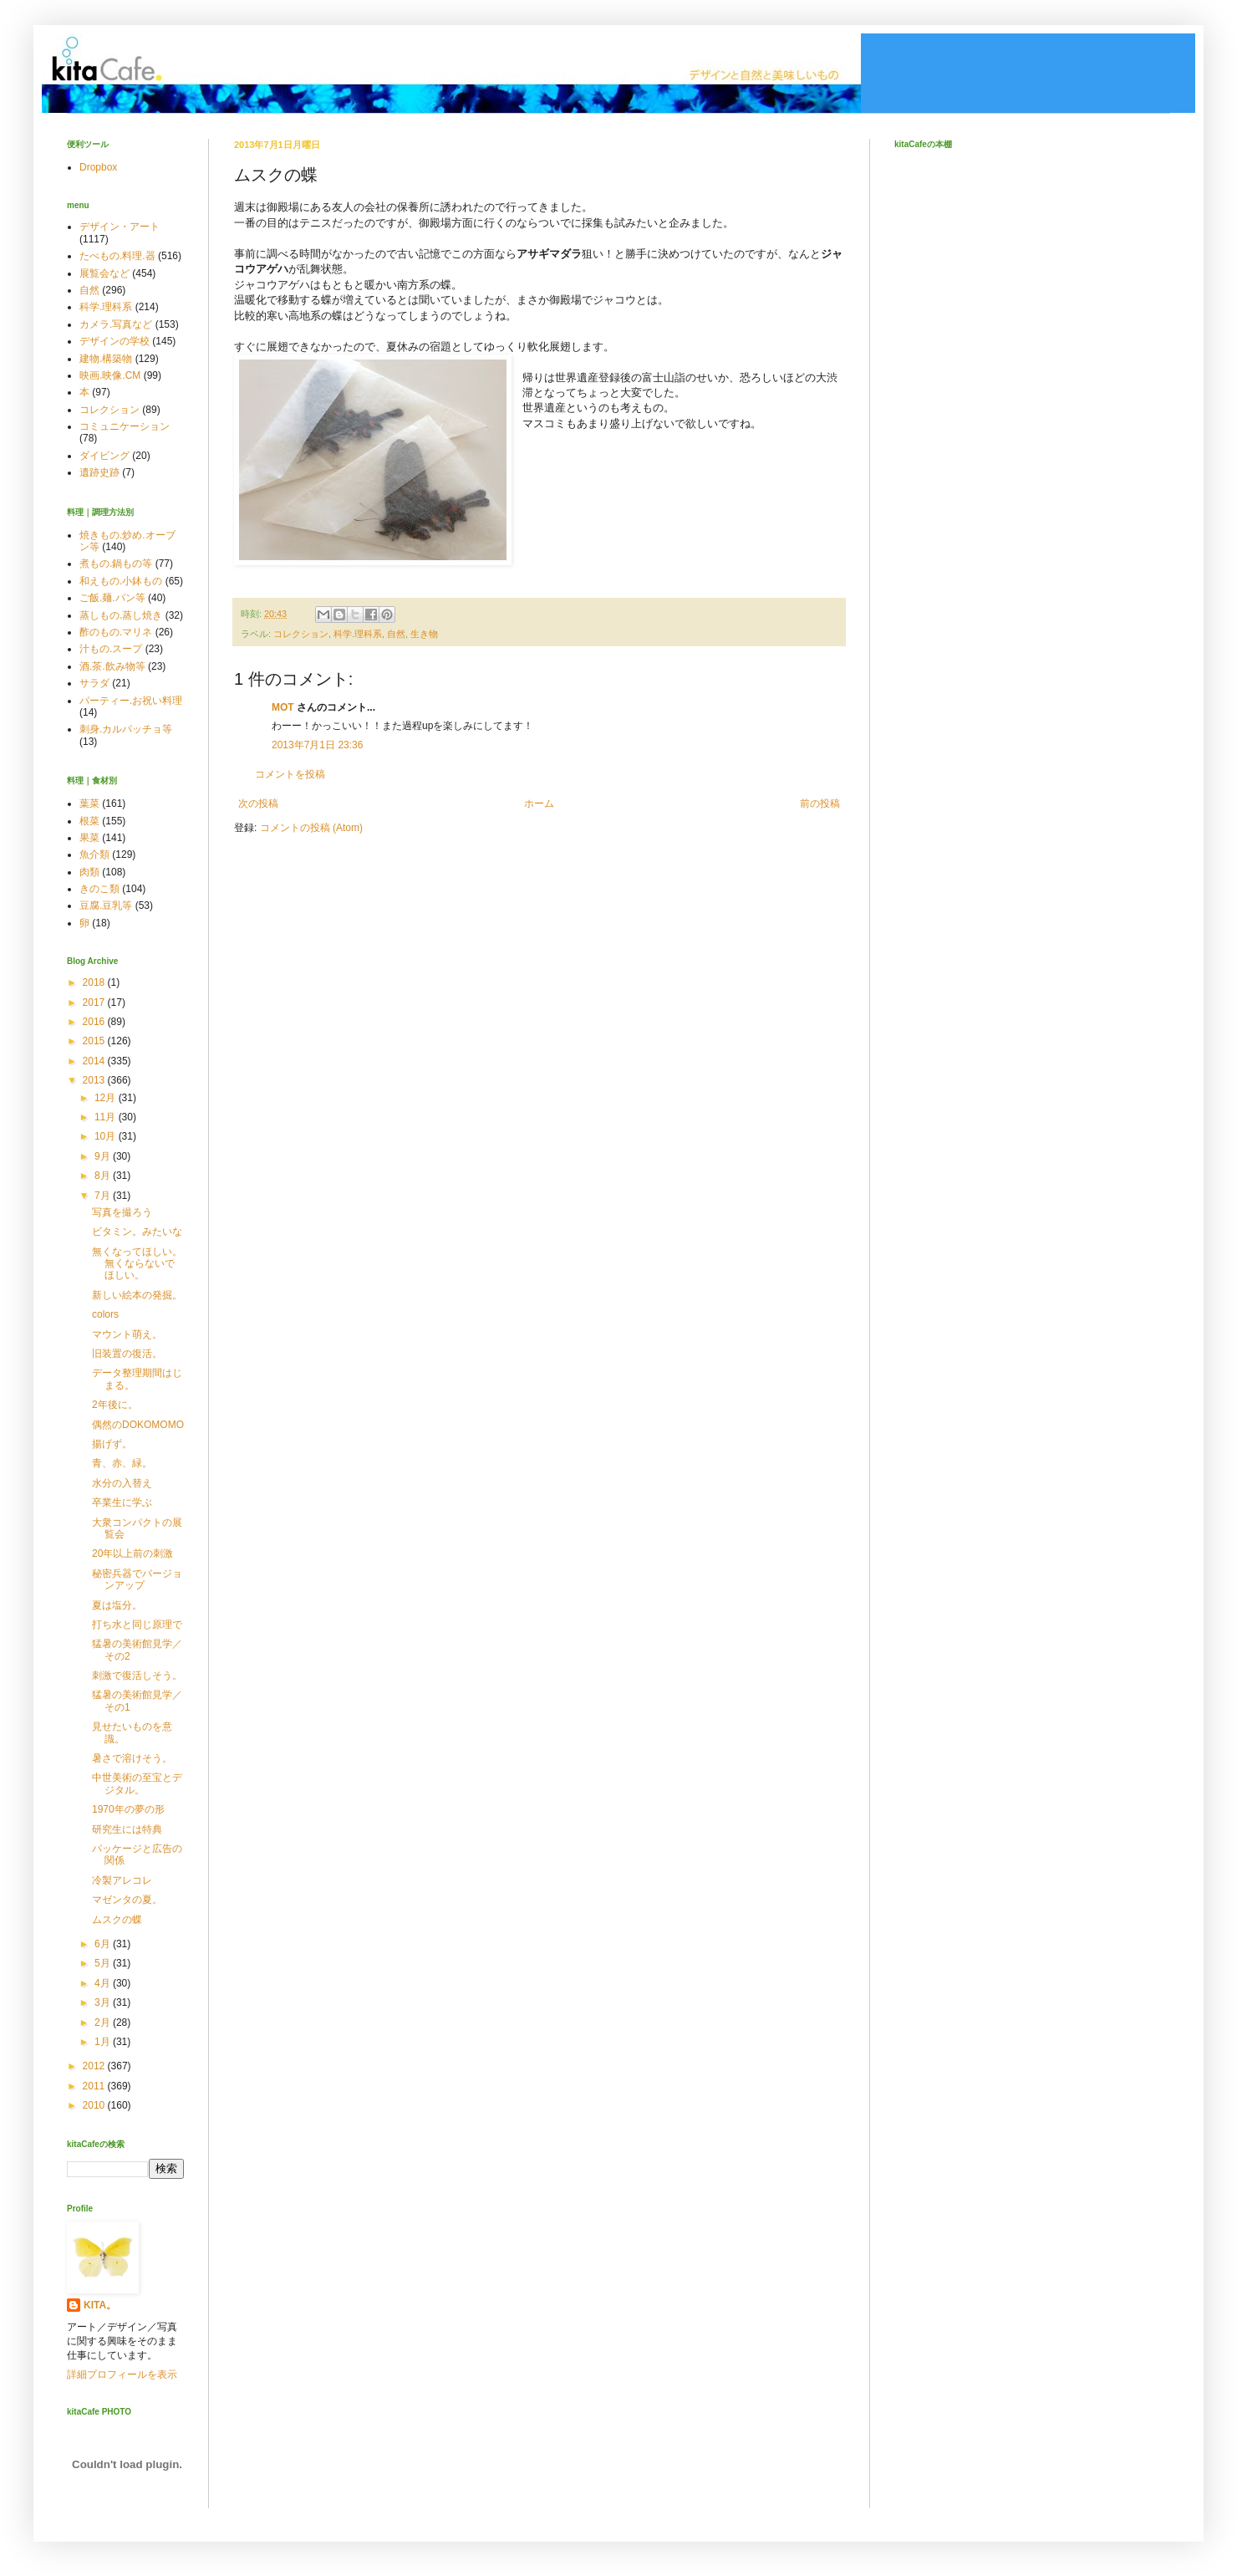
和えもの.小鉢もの (120, 581)
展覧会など (104, 273)
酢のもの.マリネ (115, 632)
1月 (103, 2042)
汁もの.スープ (110, 649)
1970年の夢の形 (128, 1809)
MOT (283, 707)
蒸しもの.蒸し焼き (120, 615)
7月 (103, 1195)
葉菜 (89, 803)
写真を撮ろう (122, 1212)
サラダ (94, 683)
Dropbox (98, 167)
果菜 (89, 838)
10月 (106, 1136)
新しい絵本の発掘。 (137, 1295)
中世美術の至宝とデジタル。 (137, 1783)
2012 (95, 2066)
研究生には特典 (127, 1829)
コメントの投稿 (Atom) (311, 828)
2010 (95, 2105)
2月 (103, 2022)
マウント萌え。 (127, 1334)
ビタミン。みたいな (137, 1231)
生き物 (424, 634)
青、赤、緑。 (122, 1463)
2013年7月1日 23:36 (317, 745)
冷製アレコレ (122, 1880)
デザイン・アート (119, 226)
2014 (95, 1061)
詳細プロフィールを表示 (122, 2374)
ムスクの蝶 (117, 1920)
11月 (106, 1117)
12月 (106, 1098)
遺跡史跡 (99, 472)
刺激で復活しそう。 (137, 1675)
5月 (103, 1963)
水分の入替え (122, 1483)
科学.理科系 (357, 634)
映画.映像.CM (109, 375)
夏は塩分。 (117, 1605)
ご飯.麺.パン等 (112, 598)
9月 (103, 1156)
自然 (396, 634)
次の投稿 (258, 803)
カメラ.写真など (115, 324)
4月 (103, 1983)
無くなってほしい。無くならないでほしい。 (137, 1264)
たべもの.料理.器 (117, 256)
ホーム (539, 803)
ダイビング (104, 456)
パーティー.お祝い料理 (130, 700)
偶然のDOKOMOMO (138, 1425)
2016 (95, 1022)
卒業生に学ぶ (122, 1502)
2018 (95, 982)
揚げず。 (112, 1444)
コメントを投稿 (290, 774)
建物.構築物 (105, 359)
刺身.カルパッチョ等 (125, 729)
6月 (103, 1944)
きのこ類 (99, 889)
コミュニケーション (124, 426)
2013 (95, 1080)
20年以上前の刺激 (132, 1553)
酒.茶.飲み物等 (112, 666)
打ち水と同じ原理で (137, 1624)
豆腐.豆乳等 (105, 905)
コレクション (300, 634)
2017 (95, 1002)
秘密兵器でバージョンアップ (137, 1579)
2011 (95, 2086)
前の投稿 (820, 803)
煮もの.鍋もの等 (115, 563)
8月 (103, 1175)
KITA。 (100, 2305)
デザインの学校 (114, 341)
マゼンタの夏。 (127, 1899)
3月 (103, 2002)
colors (105, 1314)
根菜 (89, 821)
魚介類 (94, 854)
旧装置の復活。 (127, 1353)
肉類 (89, 872)
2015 (95, 1041)
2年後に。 (115, 1404)
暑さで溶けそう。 (132, 1758)
